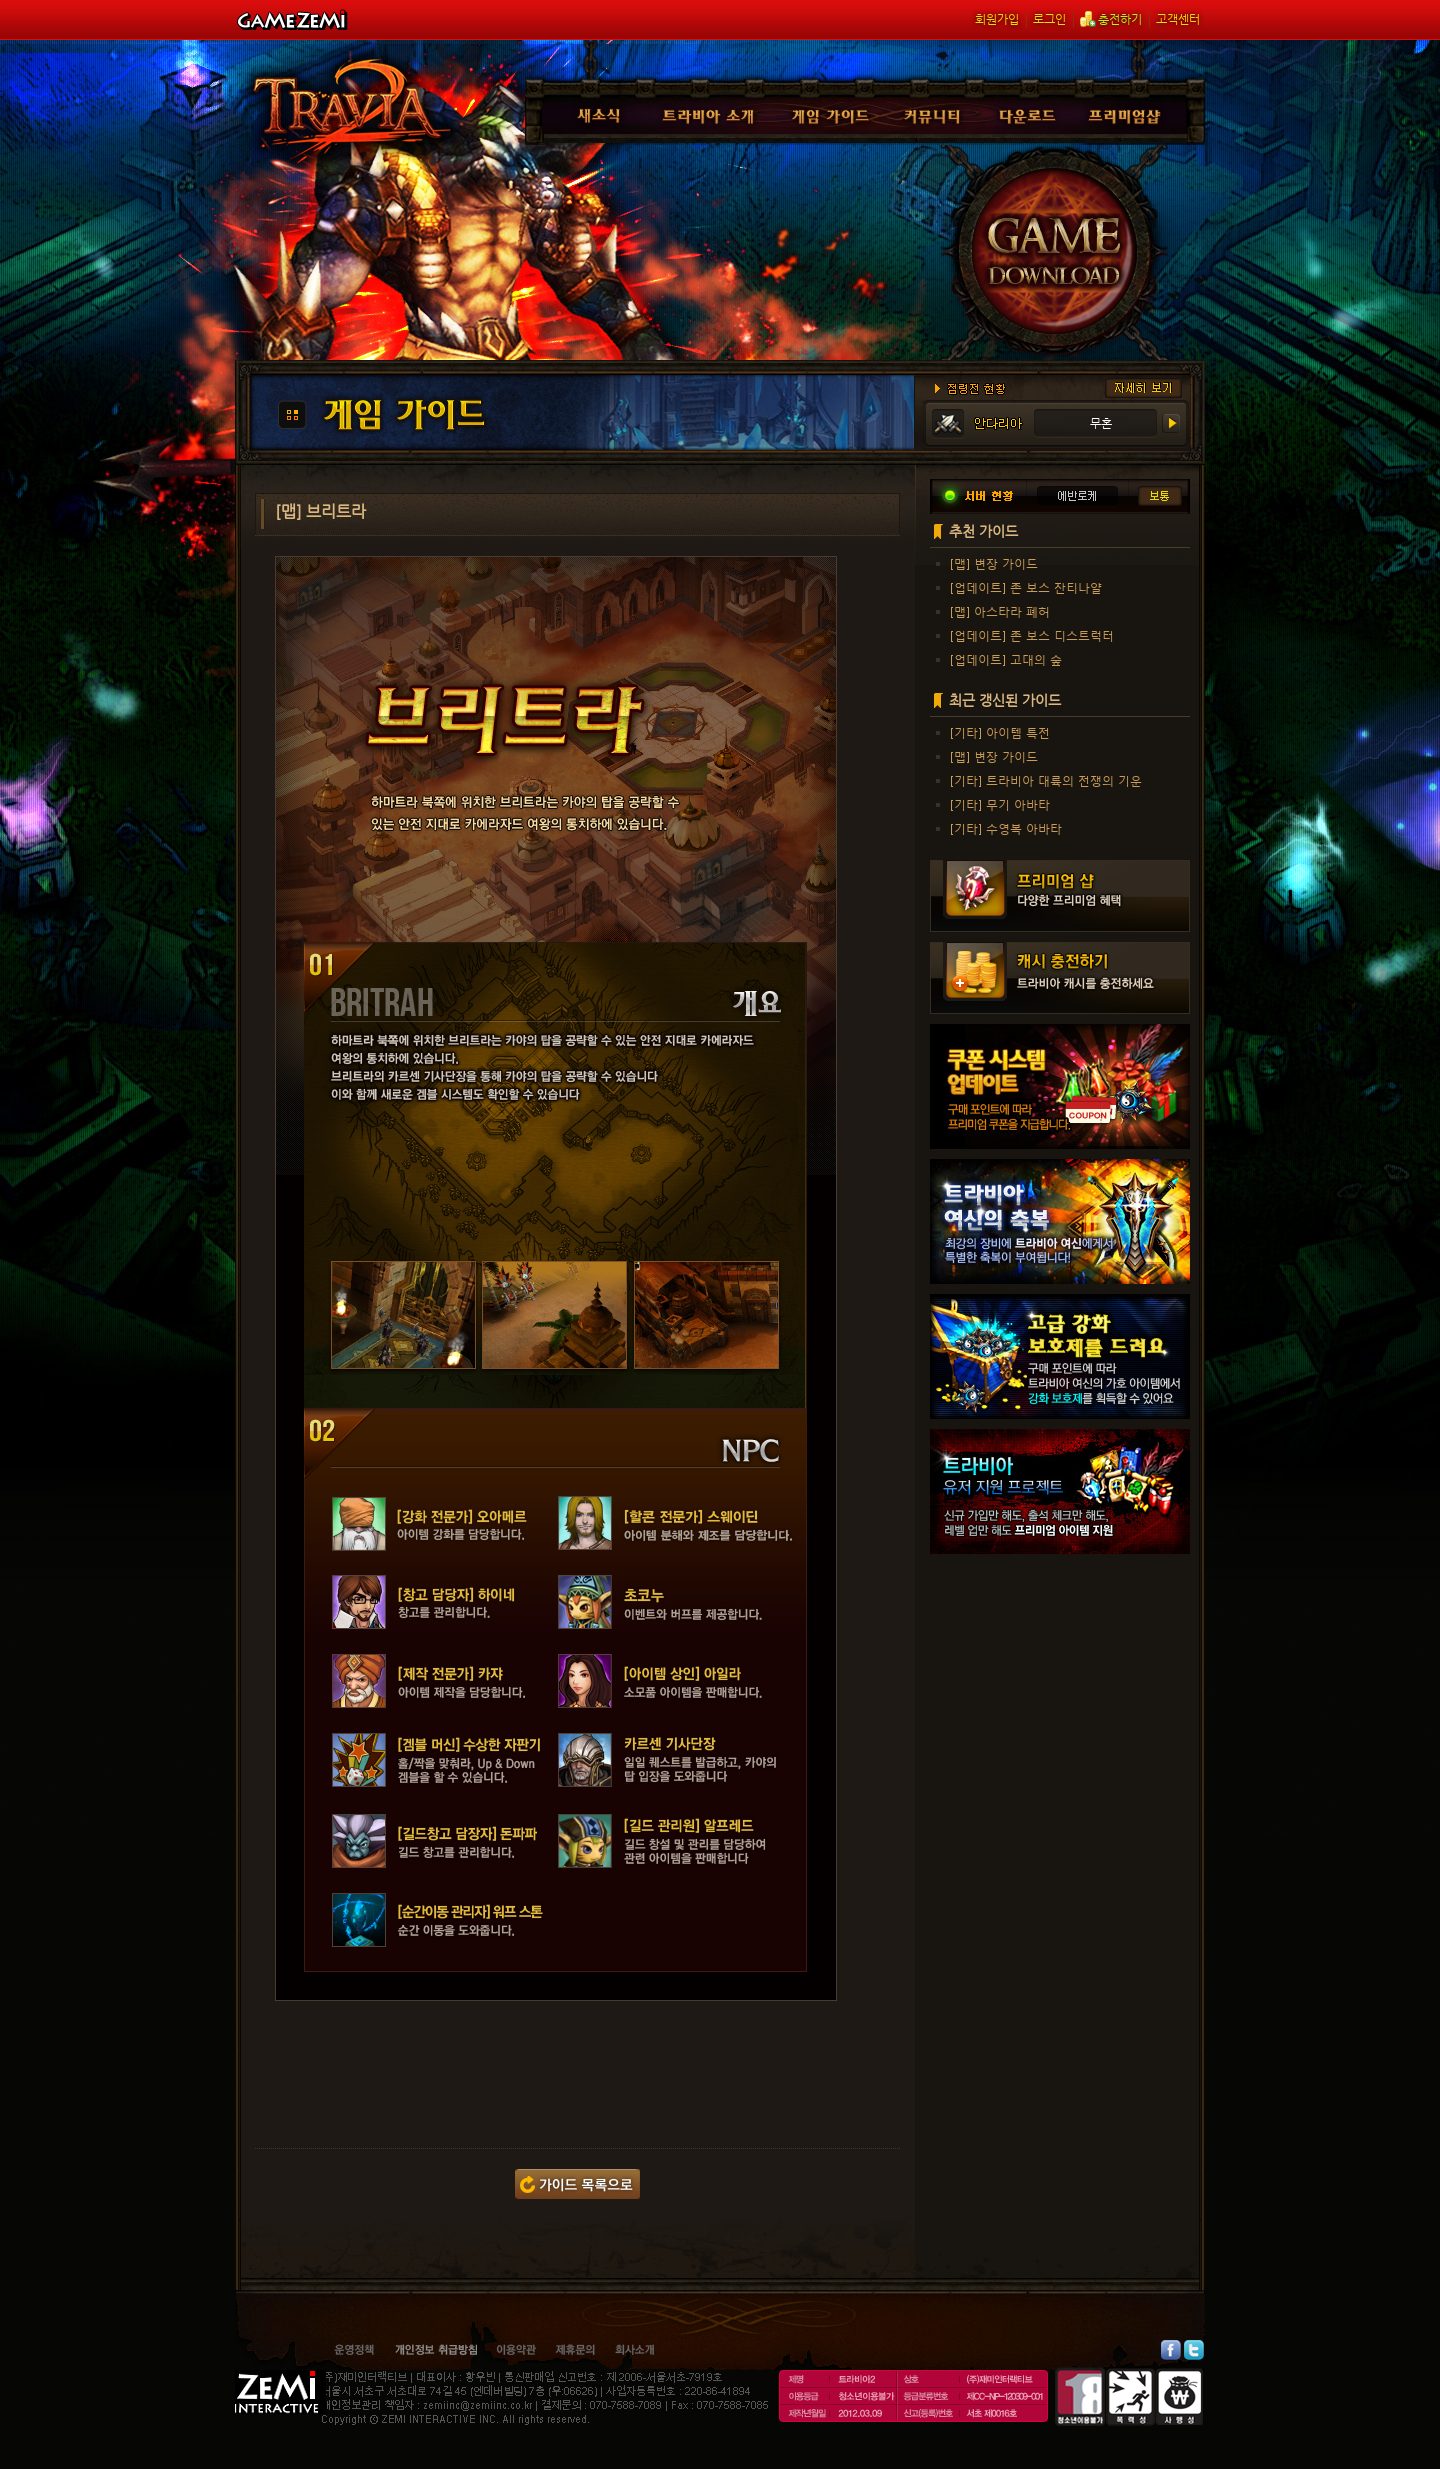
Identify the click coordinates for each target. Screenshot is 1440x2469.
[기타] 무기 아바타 (1000, 804)
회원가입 (997, 19)
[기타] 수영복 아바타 (1006, 828)
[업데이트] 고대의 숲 (1006, 659)
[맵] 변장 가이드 (994, 563)
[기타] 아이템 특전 (1000, 732)
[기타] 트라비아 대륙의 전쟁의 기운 (1046, 780)
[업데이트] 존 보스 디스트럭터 (1032, 635)
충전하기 (1111, 19)
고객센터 (1178, 19)
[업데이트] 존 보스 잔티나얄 (1026, 587)
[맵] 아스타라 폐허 (1000, 611)
